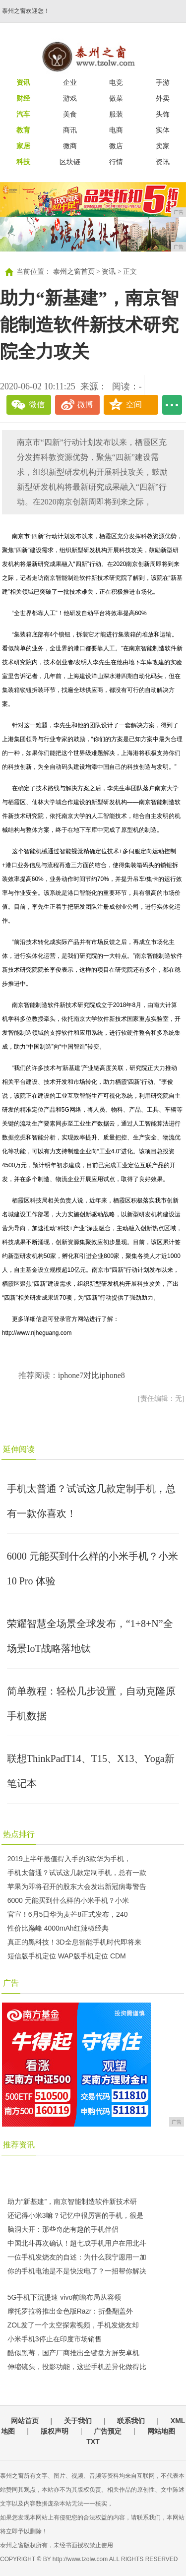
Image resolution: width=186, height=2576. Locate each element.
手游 (163, 82)
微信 (37, 404)
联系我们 (131, 2421)
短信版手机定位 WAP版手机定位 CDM (66, 1956)
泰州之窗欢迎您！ (26, 10)
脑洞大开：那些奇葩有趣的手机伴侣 (63, 2229)
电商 (116, 130)
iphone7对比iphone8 (91, 1375)
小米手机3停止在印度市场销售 (54, 2339)
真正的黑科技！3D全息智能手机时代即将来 (74, 1942)
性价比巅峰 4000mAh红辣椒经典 (58, 1928)
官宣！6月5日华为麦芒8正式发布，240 (67, 1914)
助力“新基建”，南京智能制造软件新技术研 (72, 2201)
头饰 (163, 114)
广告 (11, 1983)
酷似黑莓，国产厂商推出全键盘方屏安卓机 (73, 2353)
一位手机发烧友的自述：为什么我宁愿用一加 (76, 2257)
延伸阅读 (19, 1449)
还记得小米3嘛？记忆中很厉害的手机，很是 (75, 2215)
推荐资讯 (19, 2144)
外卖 (163, 98)
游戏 (70, 98)
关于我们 (78, 2421)
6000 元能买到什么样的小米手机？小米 (68, 1900)
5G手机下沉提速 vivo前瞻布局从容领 (64, 2297)
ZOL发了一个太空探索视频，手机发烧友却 (73, 2325)
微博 (85, 404)
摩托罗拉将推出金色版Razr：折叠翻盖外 (70, 2311)
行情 (116, 162)
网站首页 (25, 2421)
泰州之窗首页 (74, 271)
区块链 (70, 162)
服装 (116, 114)
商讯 (70, 130)
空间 (134, 404)
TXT (92, 2442)
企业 (70, 82)
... (172, 405)
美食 (70, 114)
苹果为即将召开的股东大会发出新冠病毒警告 (76, 1886)
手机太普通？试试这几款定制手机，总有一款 (76, 1873)
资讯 (163, 162)
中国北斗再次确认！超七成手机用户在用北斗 (76, 2243)
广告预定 (108, 2431)
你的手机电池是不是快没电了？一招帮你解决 (76, 2271)
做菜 (116, 98)
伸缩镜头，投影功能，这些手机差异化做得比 (76, 2367)
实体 (163, 130)
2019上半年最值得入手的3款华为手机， (69, 1859)
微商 (70, 146)
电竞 (116, 82)
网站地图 (161, 2431)
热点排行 (19, 1834)
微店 (116, 146)
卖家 (163, 146)
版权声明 (54, 2431)
